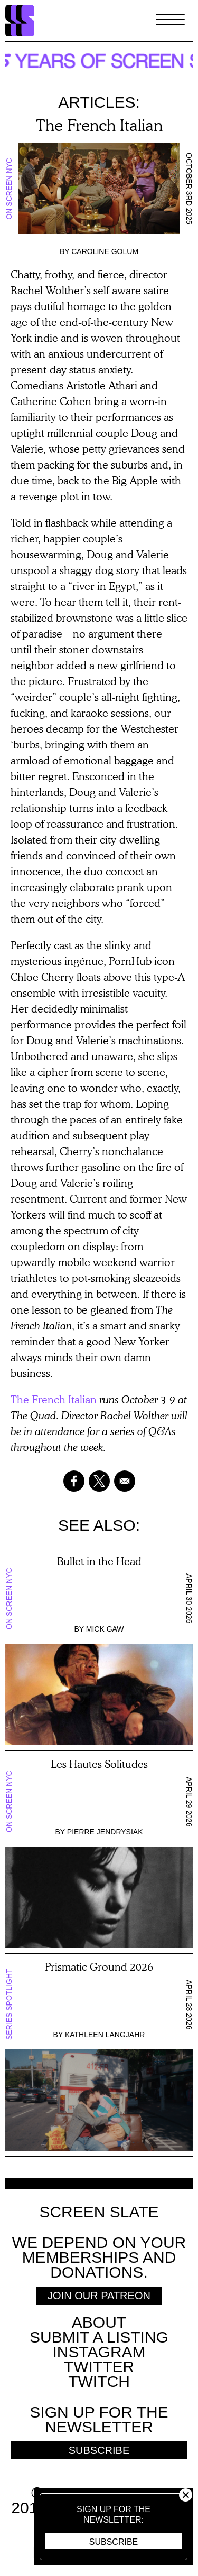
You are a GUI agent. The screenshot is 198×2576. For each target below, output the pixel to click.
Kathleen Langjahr (105, 2034)
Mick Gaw (105, 1629)
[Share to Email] (124, 1481)
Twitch (99, 2381)
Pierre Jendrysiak (105, 1832)
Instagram (98, 2351)
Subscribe (113, 2541)
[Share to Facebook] (73, 1481)
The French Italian (54, 1399)
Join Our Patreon (99, 2295)
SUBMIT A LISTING (99, 2337)
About (99, 2322)
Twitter (99, 2366)
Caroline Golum (104, 251)
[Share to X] (99, 1481)
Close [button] (185, 2495)
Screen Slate (98, 2212)
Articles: (99, 102)
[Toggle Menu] (170, 20)
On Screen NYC (9, 188)
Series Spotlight (9, 2004)
